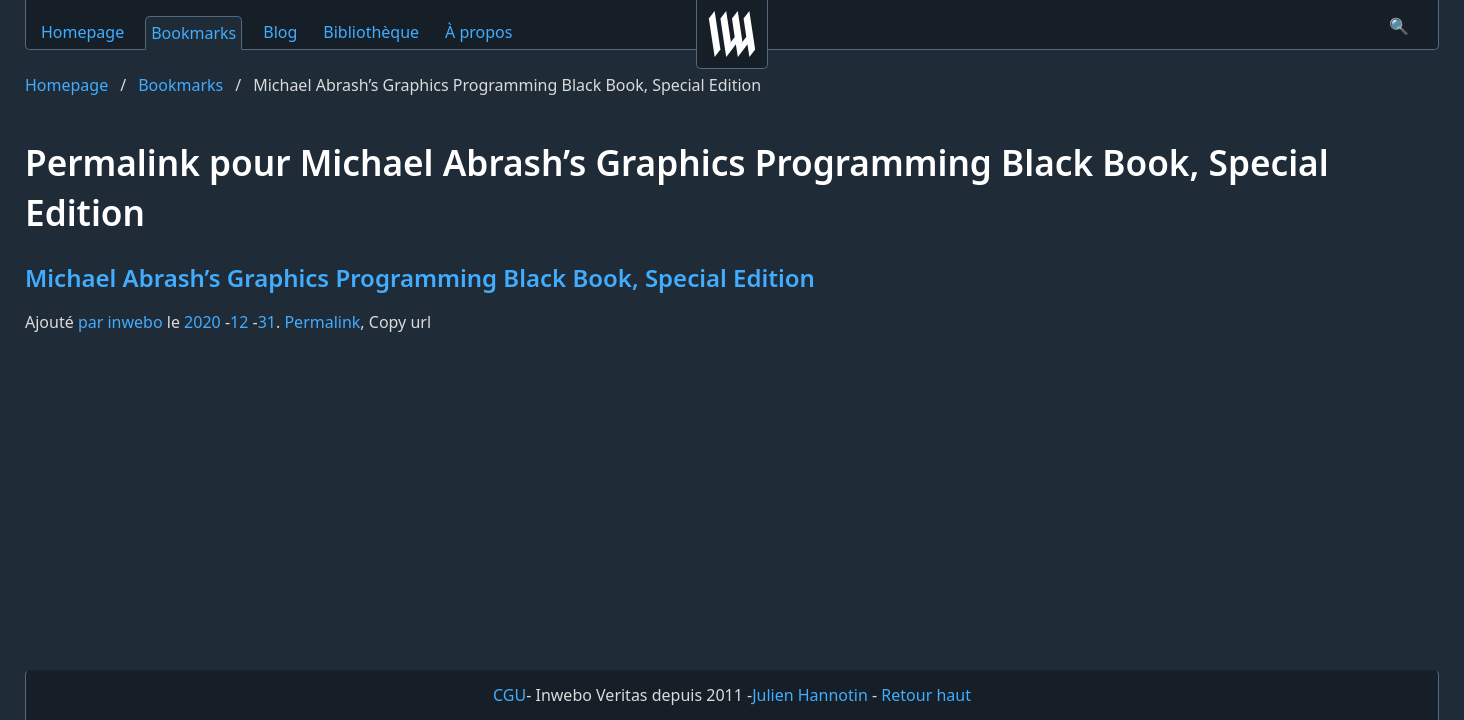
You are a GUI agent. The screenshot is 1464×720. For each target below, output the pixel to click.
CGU (509, 695)
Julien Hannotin (810, 695)
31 (267, 322)
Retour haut (926, 695)
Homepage (82, 32)
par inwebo (120, 322)
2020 (202, 322)
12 (239, 322)
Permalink (322, 322)
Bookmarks (193, 33)
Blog (280, 32)
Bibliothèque (371, 32)
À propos (478, 32)
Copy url (400, 322)
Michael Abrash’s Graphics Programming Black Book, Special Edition (420, 277)
